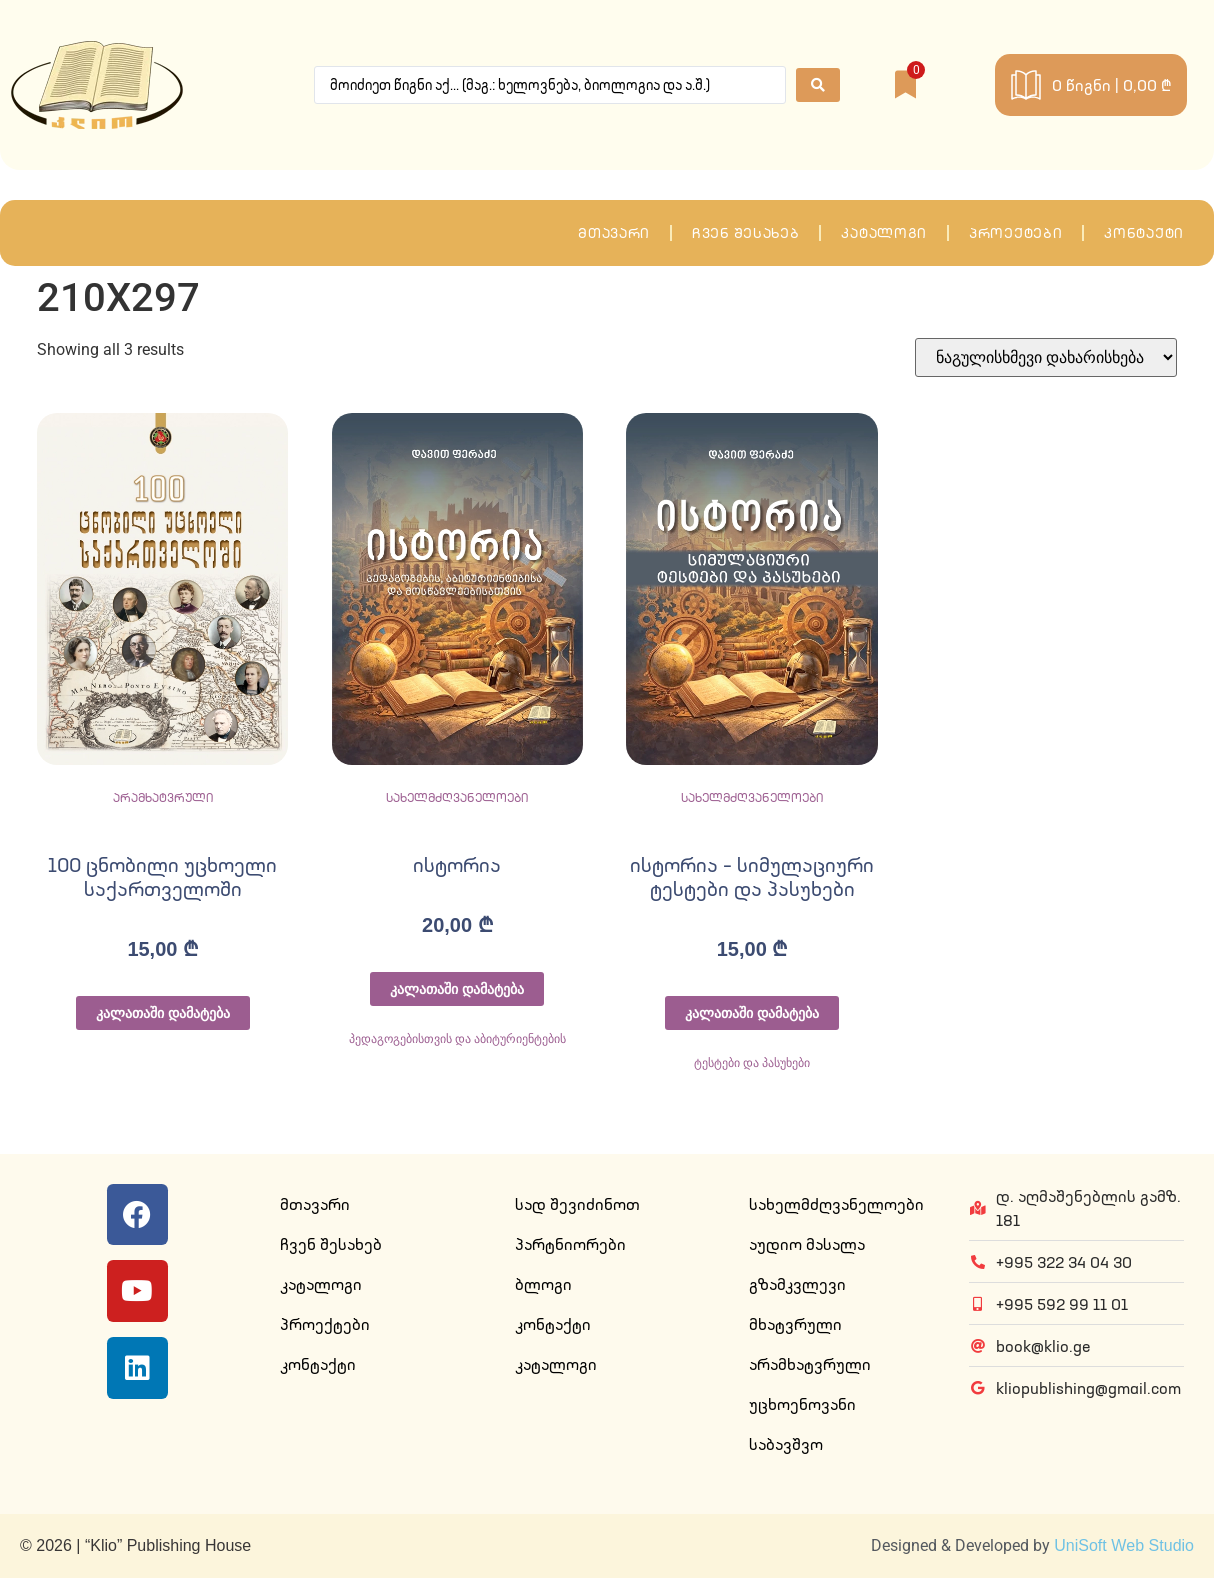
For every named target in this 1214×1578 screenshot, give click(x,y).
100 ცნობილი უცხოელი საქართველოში (162, 876)
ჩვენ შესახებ (745, 233)
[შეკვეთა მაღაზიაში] (1046, 357)
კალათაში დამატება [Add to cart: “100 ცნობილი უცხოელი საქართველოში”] (163, 1013)
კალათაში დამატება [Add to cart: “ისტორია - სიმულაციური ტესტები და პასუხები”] (752, 1013)
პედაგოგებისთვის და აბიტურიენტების (458, 1039)
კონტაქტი (1144, 233)
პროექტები (1015, 233)
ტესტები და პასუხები (752, 1063)
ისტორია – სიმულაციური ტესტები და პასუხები (752, 876)
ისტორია (457, 864)
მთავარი (614, 233)
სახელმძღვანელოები (457, 797)
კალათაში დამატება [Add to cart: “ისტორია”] (457, 989)
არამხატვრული (163, 797)
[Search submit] (818, 85)
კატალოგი (884, 233)
